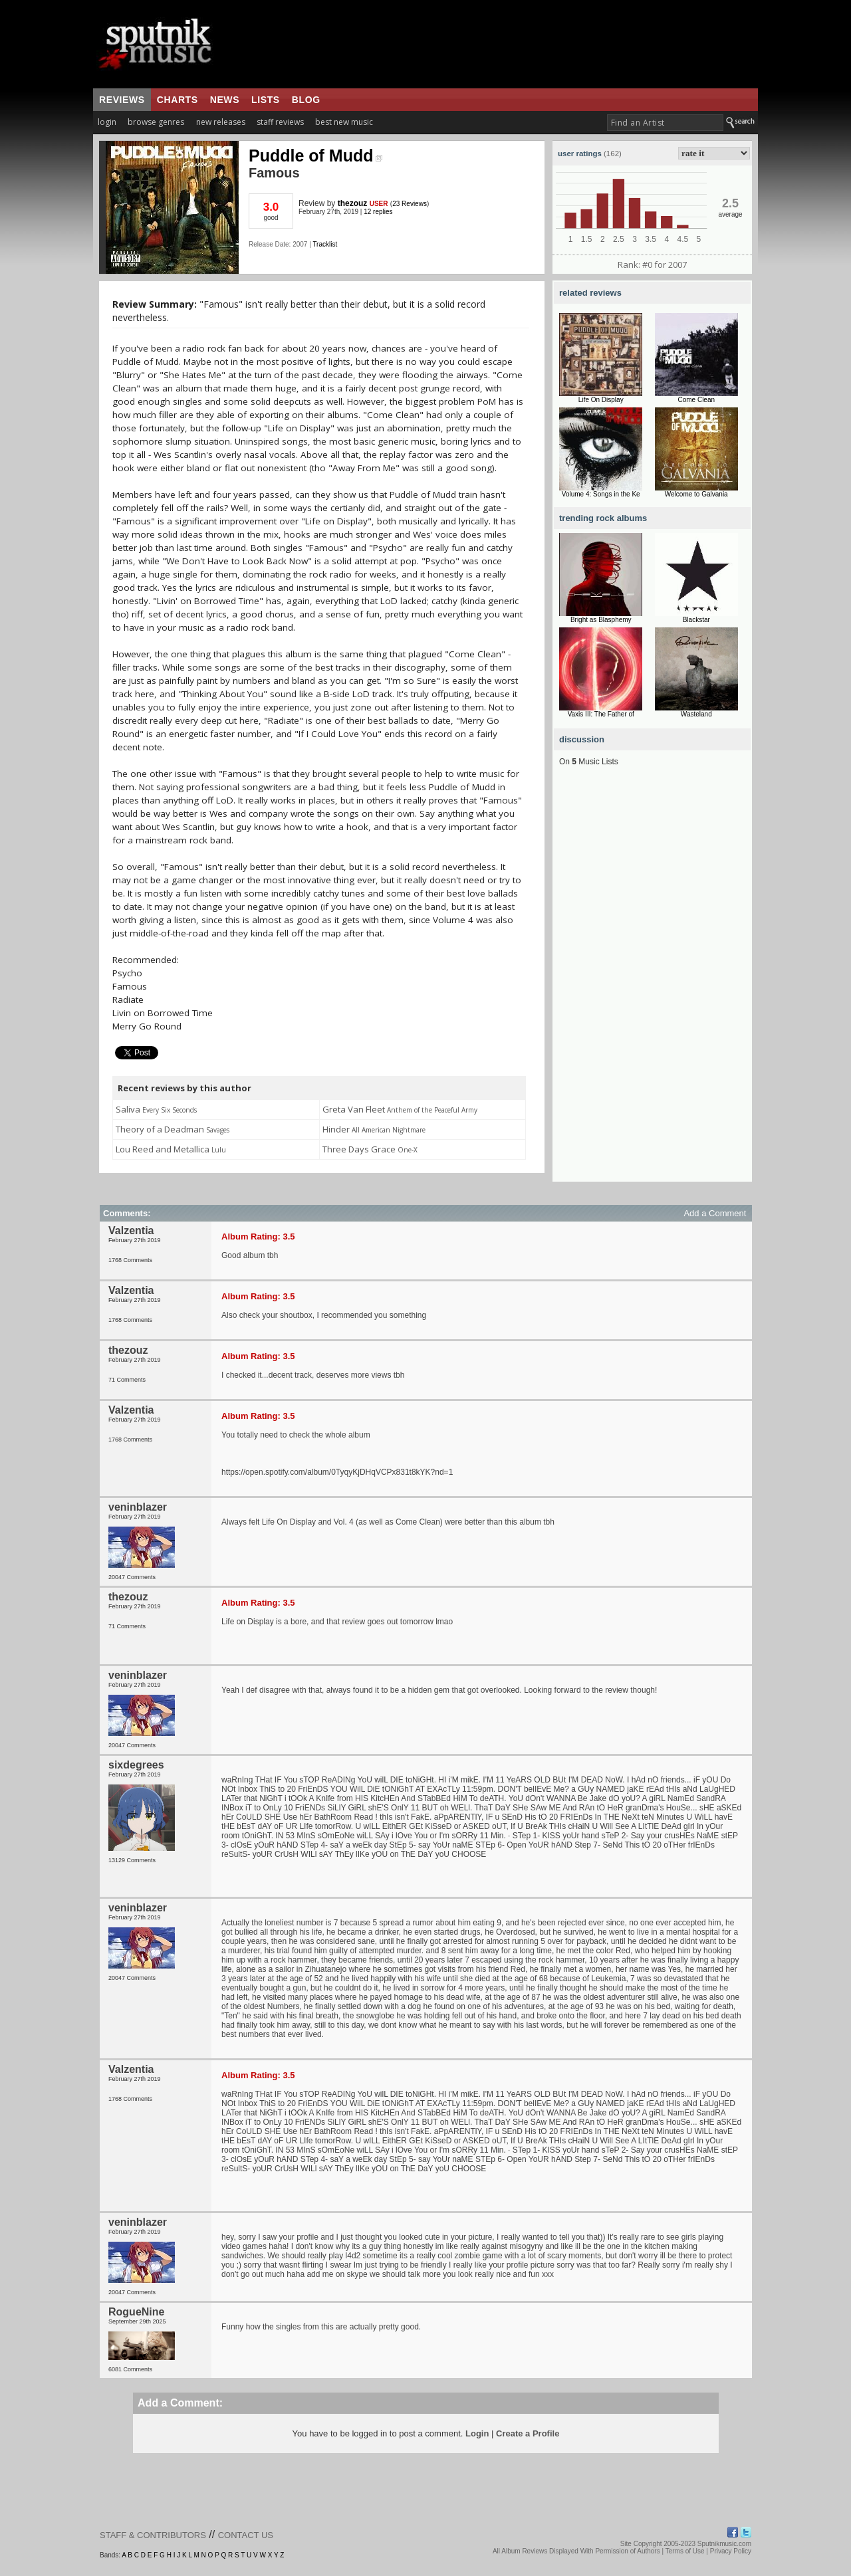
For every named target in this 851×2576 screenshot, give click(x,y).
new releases (220, 122)
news (224, 99)
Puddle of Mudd (315, 155)
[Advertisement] (652, 982)
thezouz (353, 203)
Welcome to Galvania (696, 494)
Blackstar (696, 619)
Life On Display (601, 399)
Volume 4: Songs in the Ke (601, 494)
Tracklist (324, 244)
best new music (344, 122)
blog (306, 99)
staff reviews (280, 122)
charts (177, 99)
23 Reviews (409, 203)
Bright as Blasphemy (601, 619)
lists (265, 99)
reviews (122, 99)
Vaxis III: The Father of (601, 714)
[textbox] (665, 122)
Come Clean (696, 399)
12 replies (378, 211)
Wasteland (696, 714)
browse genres (156, 122)
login (107, 122)
